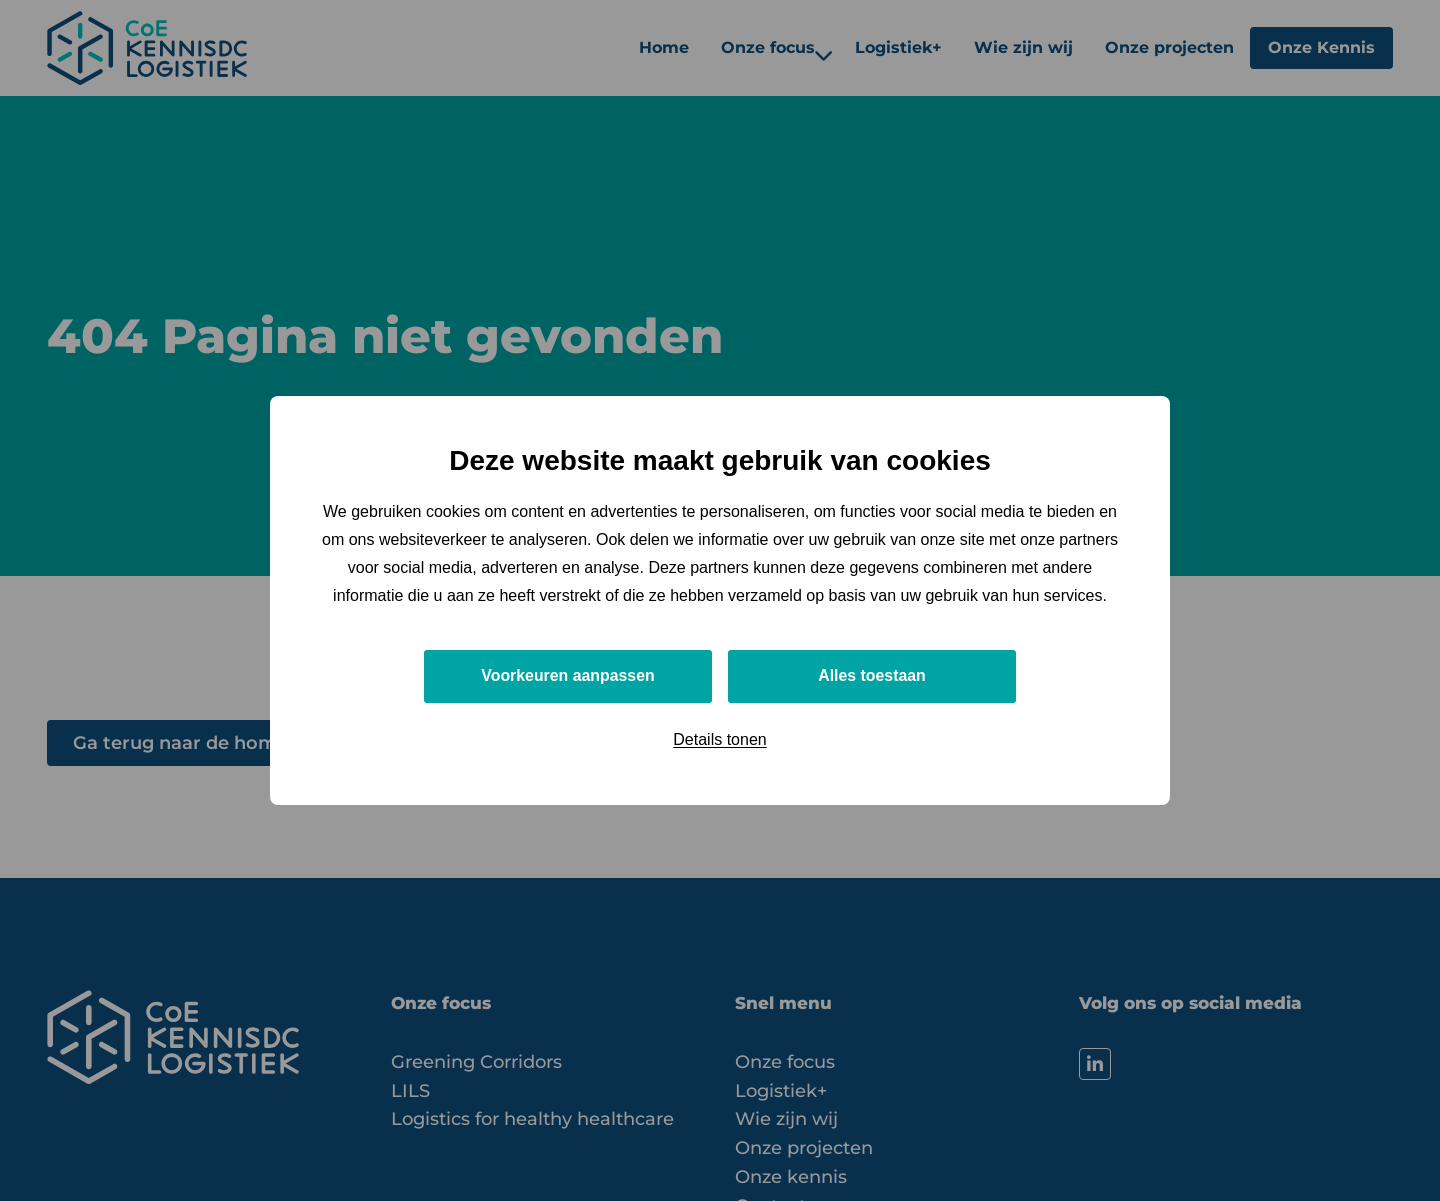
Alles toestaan (872, 675)
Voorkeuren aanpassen (568, 675)
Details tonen (719, 739)
